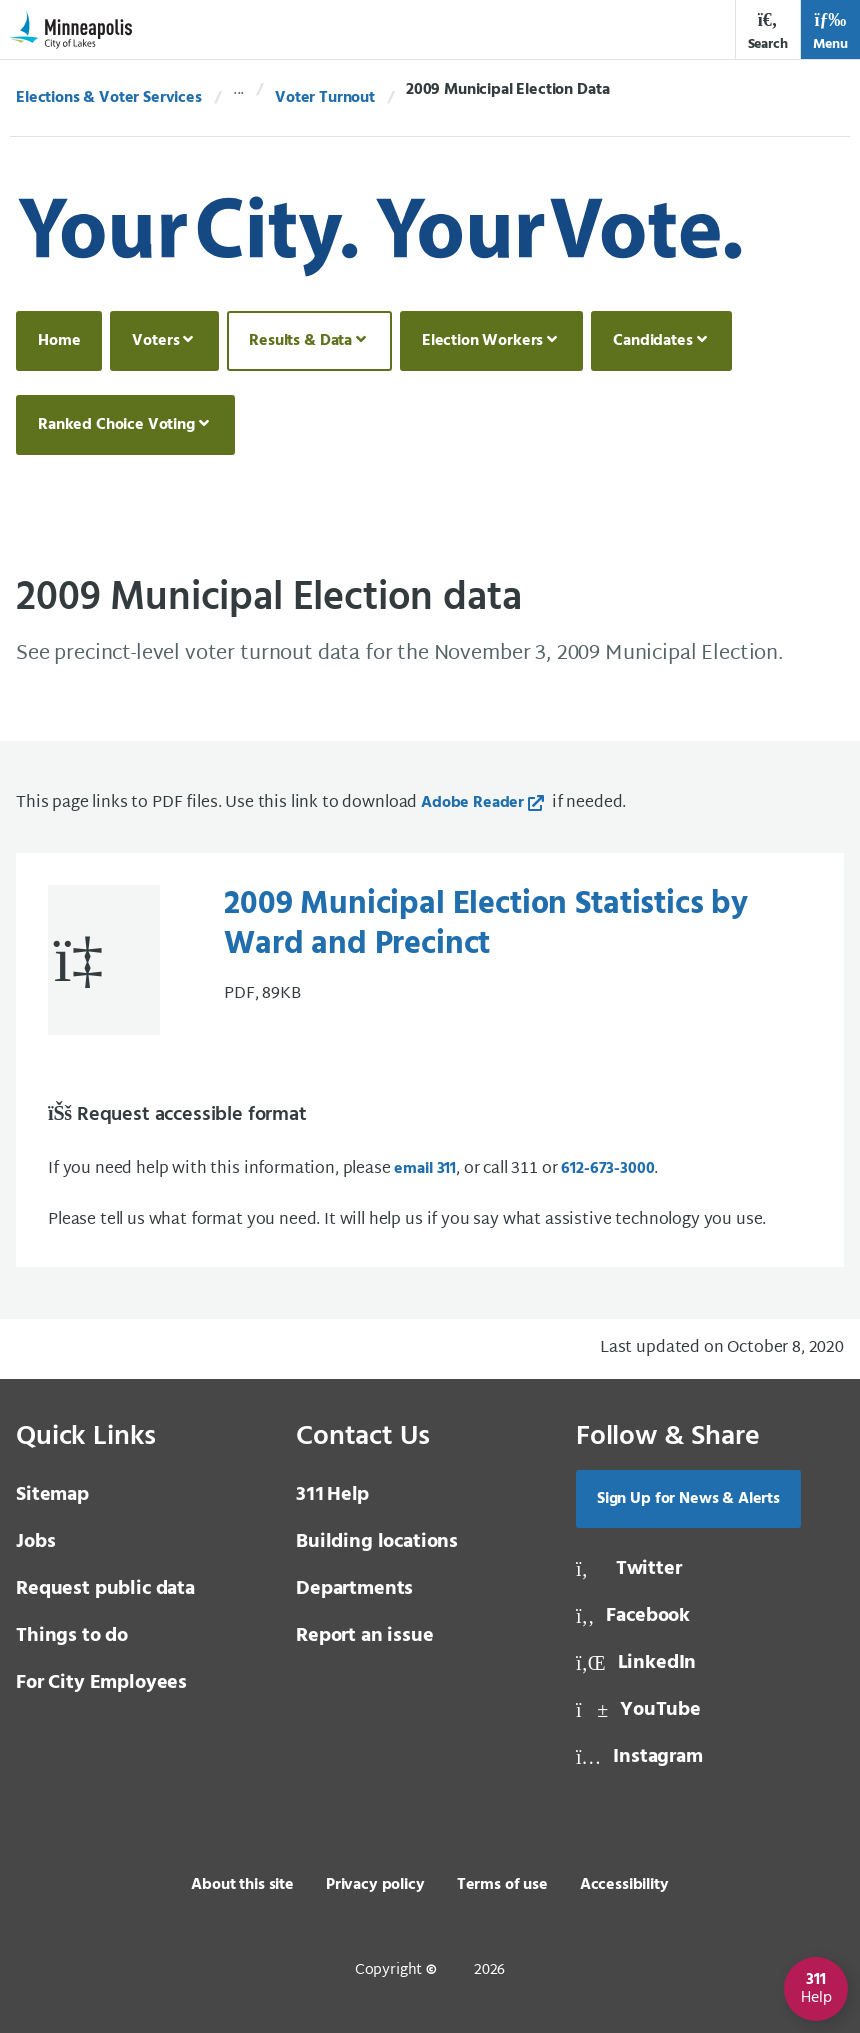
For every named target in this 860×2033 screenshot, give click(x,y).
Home (59, 341)
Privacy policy (375, 1885)
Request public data (105, 1589)
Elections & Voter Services (109, 98)
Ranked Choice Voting (116, 425)
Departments (354, 1589)
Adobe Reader (472, 803)
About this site (242, 1885)
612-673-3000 (607, 1169)
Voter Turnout (325, 98)
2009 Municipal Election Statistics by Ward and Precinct (486, 925)
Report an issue (365, 1636)
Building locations (377, 1542)
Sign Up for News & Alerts (688, 1499)
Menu (830, 31)
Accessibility (624, 1885)
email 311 (425, 1169)
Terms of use (502, 1885)
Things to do (72, 1636)
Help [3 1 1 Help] (332, 1495)
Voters (155, 341)
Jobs (35, 1542)
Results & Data (300, 341)
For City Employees (101, 1683)
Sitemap (52, 1495)
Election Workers (482, 341)
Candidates (652, 341)
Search (768, 31)
